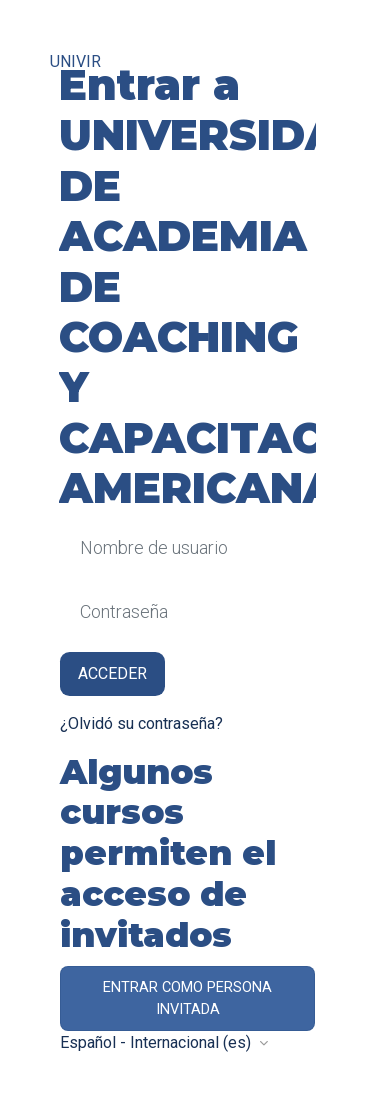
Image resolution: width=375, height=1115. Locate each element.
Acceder (112, 673)
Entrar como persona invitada (187, 998)
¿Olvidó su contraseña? (141, 723)
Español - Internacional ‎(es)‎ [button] (157, 1042)
